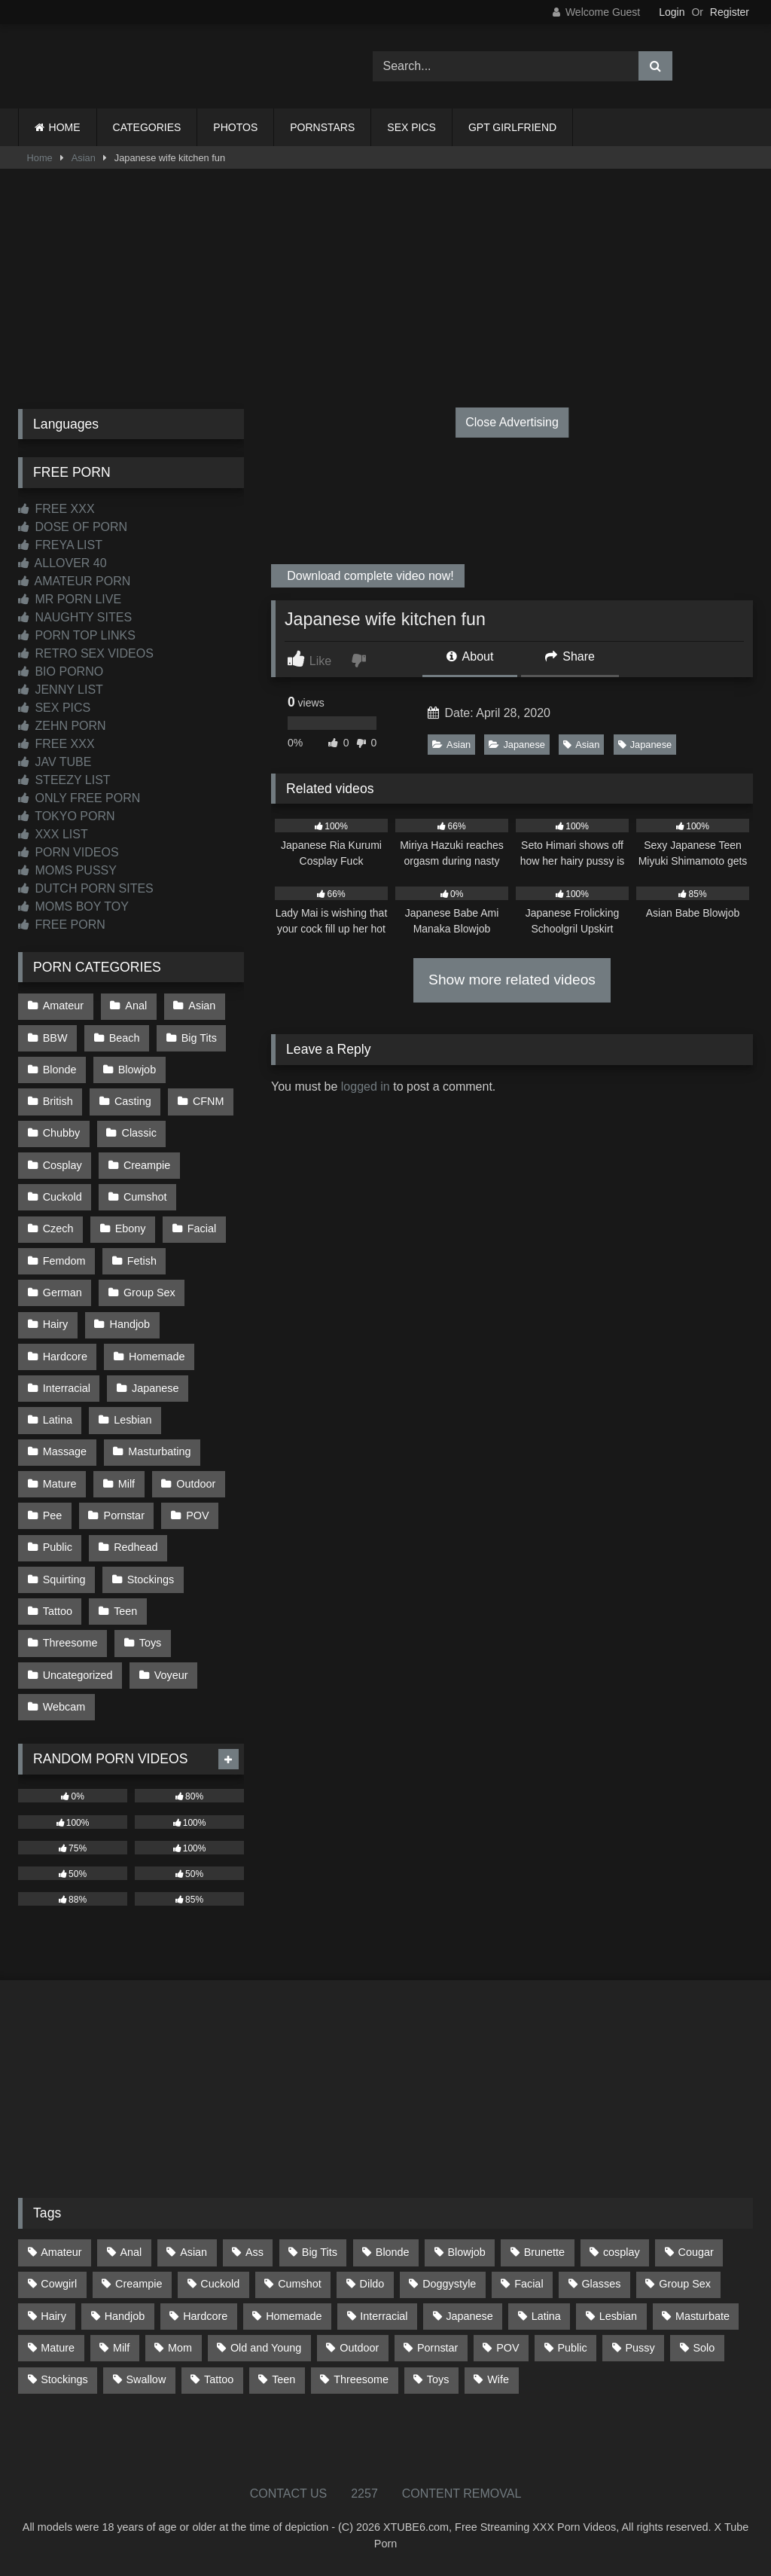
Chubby (62, 1133)
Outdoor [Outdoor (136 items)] (359, 2348)
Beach (124, 1038)
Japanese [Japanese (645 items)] (469, 2316)
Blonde (60, 1070)
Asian (84, 157)
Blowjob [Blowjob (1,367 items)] (466, 2252)
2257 (364, 2493)
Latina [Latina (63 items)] (546, 2316)
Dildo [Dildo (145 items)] (372, 2284)
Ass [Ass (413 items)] (254, 2252)
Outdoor (195, 1484)
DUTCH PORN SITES (86, 888)
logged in (365, 1086)
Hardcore (65, 1357)
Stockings (150, 1579)
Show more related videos (512, 979)
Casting (132, 1101)
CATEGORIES (147, 127)
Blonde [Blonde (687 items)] (393, 2252)
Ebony (130, 1228)
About (469, 656)
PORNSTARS (322, 127)
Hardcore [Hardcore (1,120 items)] (205, 2316)
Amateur (63, 1006)
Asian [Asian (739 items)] (193, 2252)
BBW (55, 1038)
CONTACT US (289, 2493)
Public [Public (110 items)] (572, 2348)
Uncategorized (78, 1675)
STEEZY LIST (64, 780)
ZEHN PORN (62, 725)
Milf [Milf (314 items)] (121, 2348)
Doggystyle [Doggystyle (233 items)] (449, 2284)
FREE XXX (56, 508)
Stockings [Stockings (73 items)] (64, 2379)
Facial (201, 1228)
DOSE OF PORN (72, 526)
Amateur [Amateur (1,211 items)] (61, 2252)
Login (671, 12)
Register (729, 12)
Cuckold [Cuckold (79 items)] (219, 2284)
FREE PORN (61, 924)
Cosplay (62, 1165)
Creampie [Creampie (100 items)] (138, 2284)
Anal (136, 1006)
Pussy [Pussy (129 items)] (639, 2348)
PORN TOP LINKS (77, 635)
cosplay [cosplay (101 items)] (621, 2252)
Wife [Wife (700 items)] (498, 2379)
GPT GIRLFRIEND (512, 127)
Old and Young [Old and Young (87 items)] (265, 2348)
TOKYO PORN (66, 816)
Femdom (64, 1261)
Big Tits (199, 1038)
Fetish (142, 1261)
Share (570, 656)
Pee (52, 1515)
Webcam (64, 1707)
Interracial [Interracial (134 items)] (383, 2316)
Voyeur (171, 1675)
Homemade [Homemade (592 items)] (294, 2316)
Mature (60, 1484)
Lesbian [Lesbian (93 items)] (618, 2316)
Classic (139, 1133)
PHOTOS (235, 127)
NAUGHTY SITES (75, 617)
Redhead (135, 1547)
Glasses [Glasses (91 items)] (600, 2284)
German (62, 1292)
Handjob (130, 1324)
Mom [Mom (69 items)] (180, 2348)
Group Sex (149, 1292)
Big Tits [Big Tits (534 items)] (319, 2252)
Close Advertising (512, 422)
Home (40, 157)
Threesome (70, 1643)
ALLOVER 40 (62, 563)
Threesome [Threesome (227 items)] (361, 2379)
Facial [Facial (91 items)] (528, 2284)
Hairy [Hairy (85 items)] (53, 2316)
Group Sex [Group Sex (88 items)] (685, 2284)
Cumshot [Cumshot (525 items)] (300, 2284)
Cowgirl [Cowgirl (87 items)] (59, 2284)
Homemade (156, 1357)
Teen (125, 1611)
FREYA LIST (60, 545)
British (58, 1101)
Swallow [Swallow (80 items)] (146, 2379)
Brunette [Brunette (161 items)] (544, 2252)
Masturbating (159, 1451)
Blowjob (137, 1070)
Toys (150, 1643)
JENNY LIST (60, 689)
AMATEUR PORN (74, 581)
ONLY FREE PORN (79, 798)
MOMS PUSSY (67, 870)
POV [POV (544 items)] (507, 2348)
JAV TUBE (54, 761)
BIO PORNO (60, 671)
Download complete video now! (369, 575)
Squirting (64, 1579)
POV (197, 1515)
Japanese (517, 744)
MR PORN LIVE (69, 599)
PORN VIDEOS (68, 852)
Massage (65, 1451)
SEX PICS (411, 127)
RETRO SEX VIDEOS (86, 653)
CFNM (208, 1101)
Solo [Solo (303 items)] (704, 2348)
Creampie (146, 1165)
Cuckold (62, 1197)
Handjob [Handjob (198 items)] (125, 2316)
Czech (58, 1228)
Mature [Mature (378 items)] (58, 2348)
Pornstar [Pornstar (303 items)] (437, 2348)
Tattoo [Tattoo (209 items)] (218, 2379)
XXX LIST (53, 834)
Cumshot (145, 1197)
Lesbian (132, 1420)
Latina (57, 1420)
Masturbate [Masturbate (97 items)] (702, 2316)
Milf (126, 1484)
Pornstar (124, 1515)
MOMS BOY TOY (73, 906)
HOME (65, 127)
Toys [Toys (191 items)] (438, 2379)
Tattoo (57, 1611)
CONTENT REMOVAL (462, 2493)
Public (57, 1547)
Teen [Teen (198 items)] (283, 2379)
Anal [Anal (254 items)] (131, 2252)
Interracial (66, 1388)
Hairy (56, 1324)
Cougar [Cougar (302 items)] (696, 2252)
